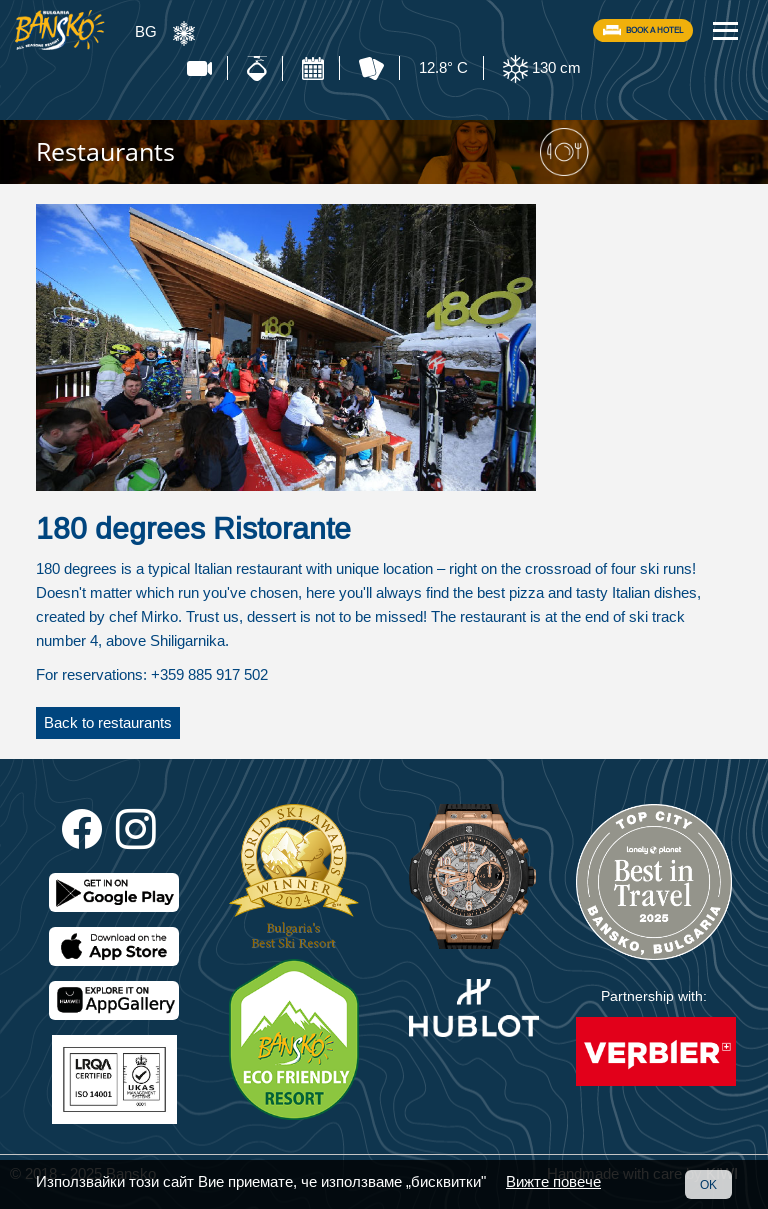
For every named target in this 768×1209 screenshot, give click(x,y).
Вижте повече (553, 1181)
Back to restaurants (108, 722)
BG (146, 31)
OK (708, 1184)
